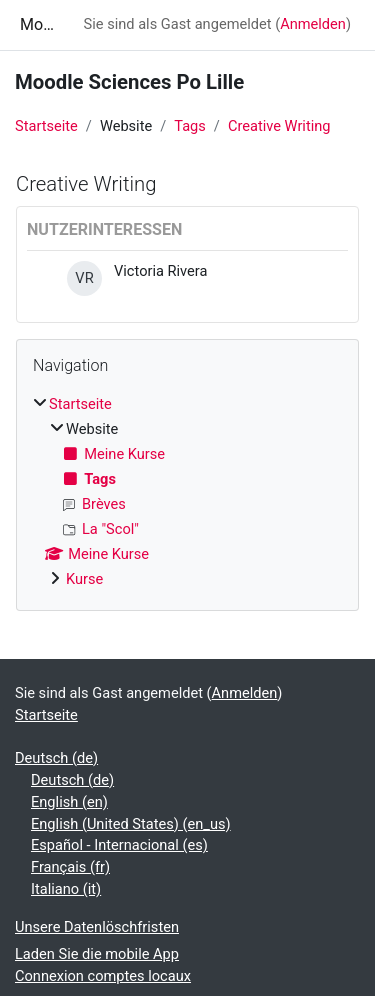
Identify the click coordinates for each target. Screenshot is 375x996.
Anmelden (313, 24)
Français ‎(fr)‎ (70, 867)
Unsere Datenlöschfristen (97, 927)
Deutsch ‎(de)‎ (56, 758)
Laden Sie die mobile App (97, 954)
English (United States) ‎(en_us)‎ (131, 824)
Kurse (84, 579)
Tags (190, 126)
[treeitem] (187, 492)
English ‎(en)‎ (69, 802)
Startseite (46, 126)
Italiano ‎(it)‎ (66, 889)
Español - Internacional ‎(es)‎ (119, 845)
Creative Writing (279, 126)
